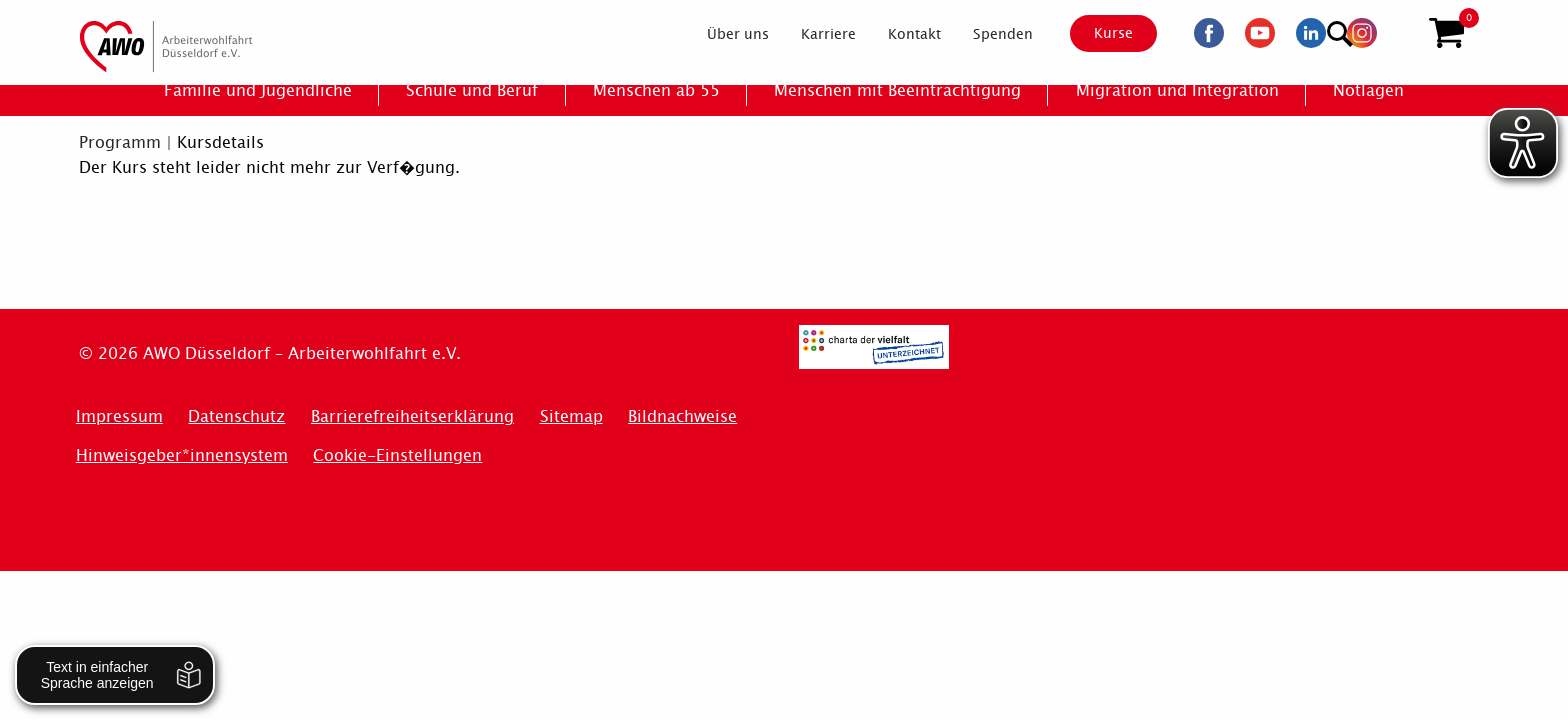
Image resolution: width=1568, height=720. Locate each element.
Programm (120, 142)
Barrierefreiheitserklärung (412, 416)
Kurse (1095, 33)
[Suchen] (1397, 30)
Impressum (119, 416)
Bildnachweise (682, 416)
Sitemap (571, 416)
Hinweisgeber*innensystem (182, 455)
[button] (1446, 33)
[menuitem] (721, 34)
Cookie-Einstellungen (397, 455)
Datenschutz (236, 416)
